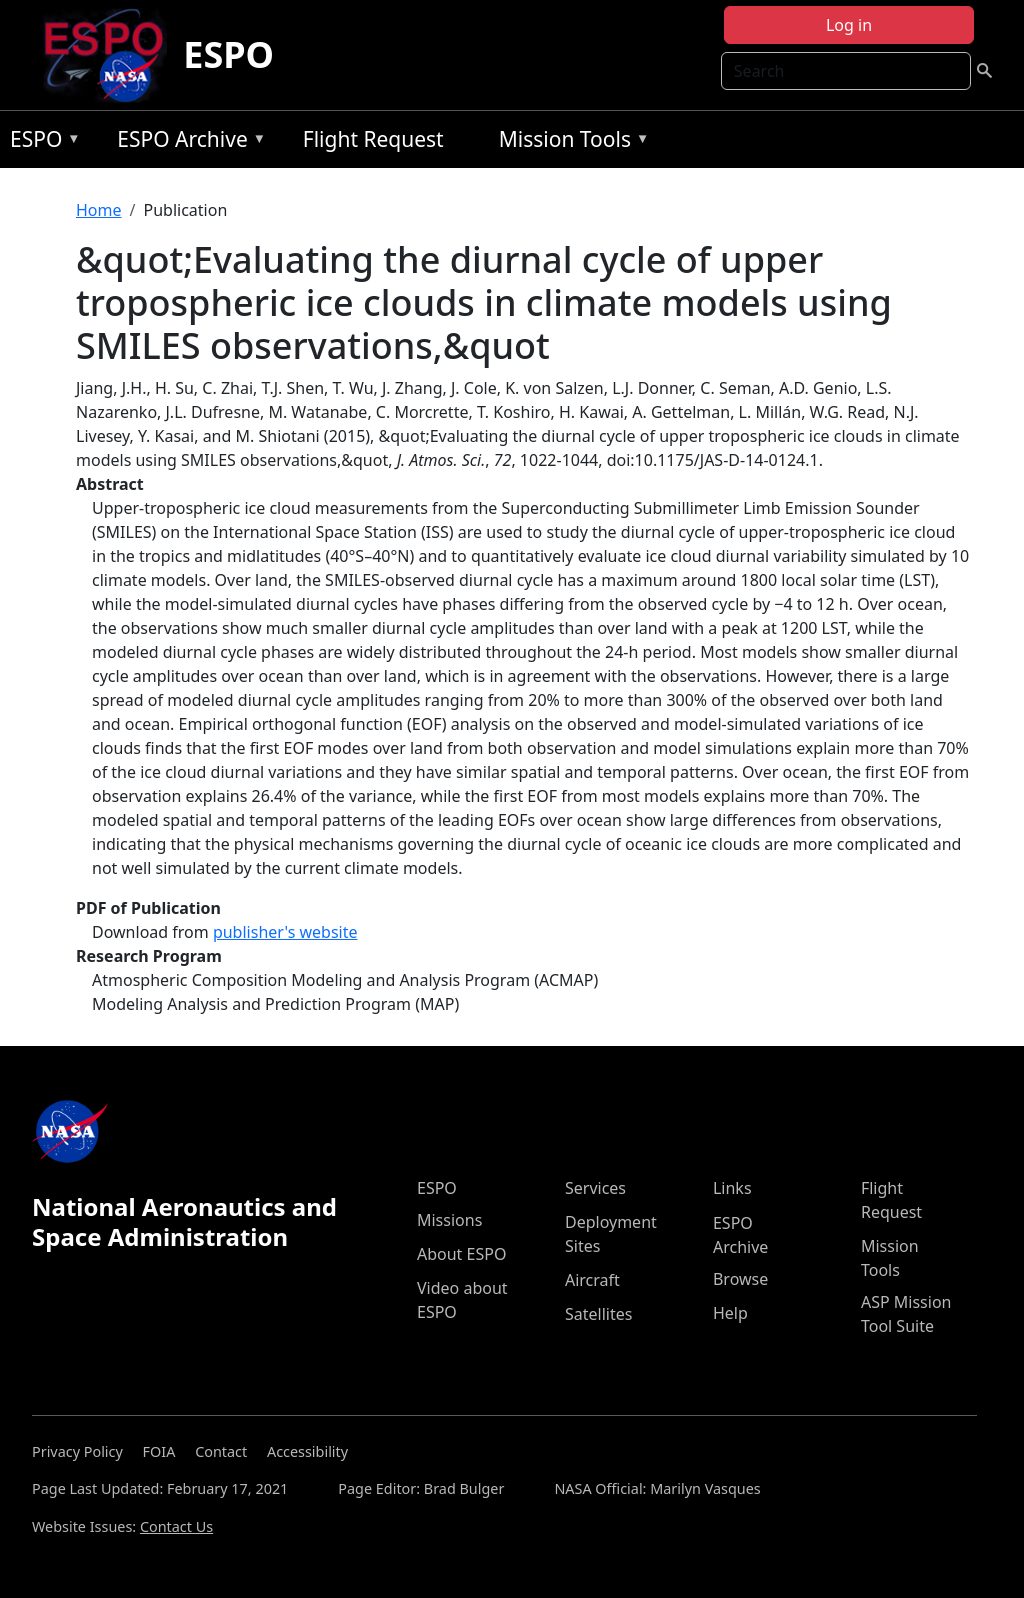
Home (99, 210)
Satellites (598, 1314)
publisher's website (285, 932)
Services (595, 1188)
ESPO (228, 54)
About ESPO (461, 1254)
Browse (740, 1279)
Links (732, 1188)
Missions (449, 1220)
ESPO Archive (186, 142)
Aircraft (592, 1280)
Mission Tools (569, 142)
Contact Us (176, 1526)
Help (730, 1313)
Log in (849, 25)
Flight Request (373, 139)
